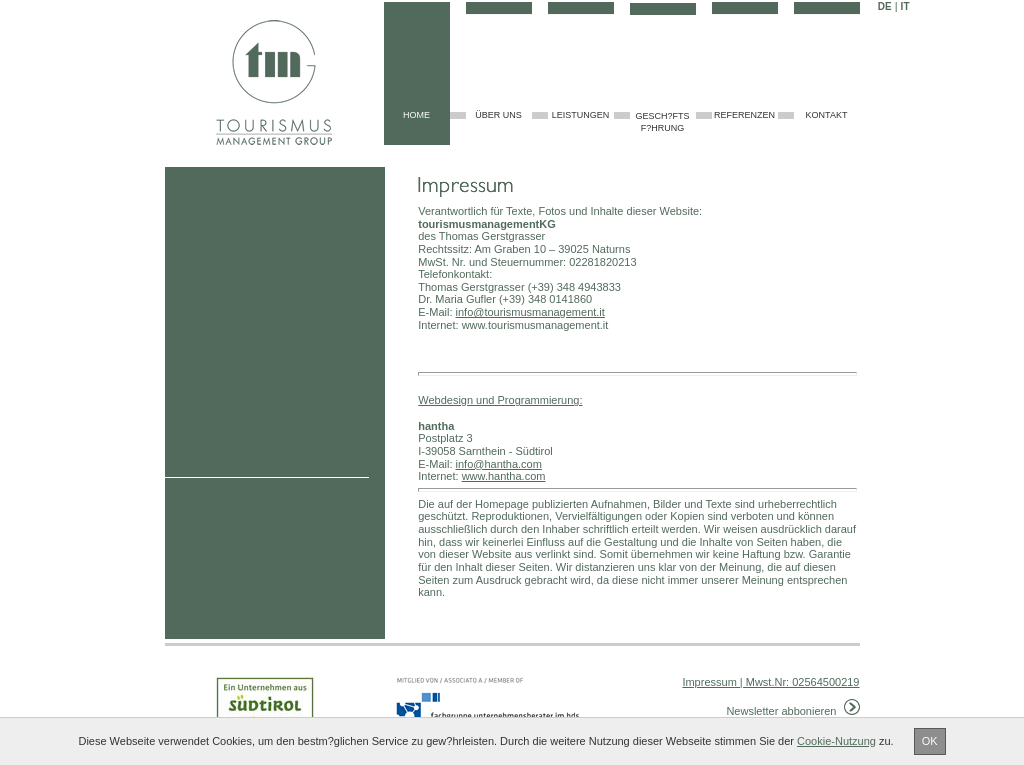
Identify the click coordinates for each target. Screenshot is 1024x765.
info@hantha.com (499, 464)
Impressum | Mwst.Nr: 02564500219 (770, 682)
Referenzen (744, 115)
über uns (498, 115)
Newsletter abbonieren (792, 711)
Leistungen (581, 115)
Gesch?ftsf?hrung (662, 122)
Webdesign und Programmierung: (500, 400)
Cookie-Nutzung (836, 741)
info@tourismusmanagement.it (530, 312)
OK (930, 741)
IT (905, 6)
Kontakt (827, 115)
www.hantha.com (504, 476)
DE (885, 6)
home (416, 115)
